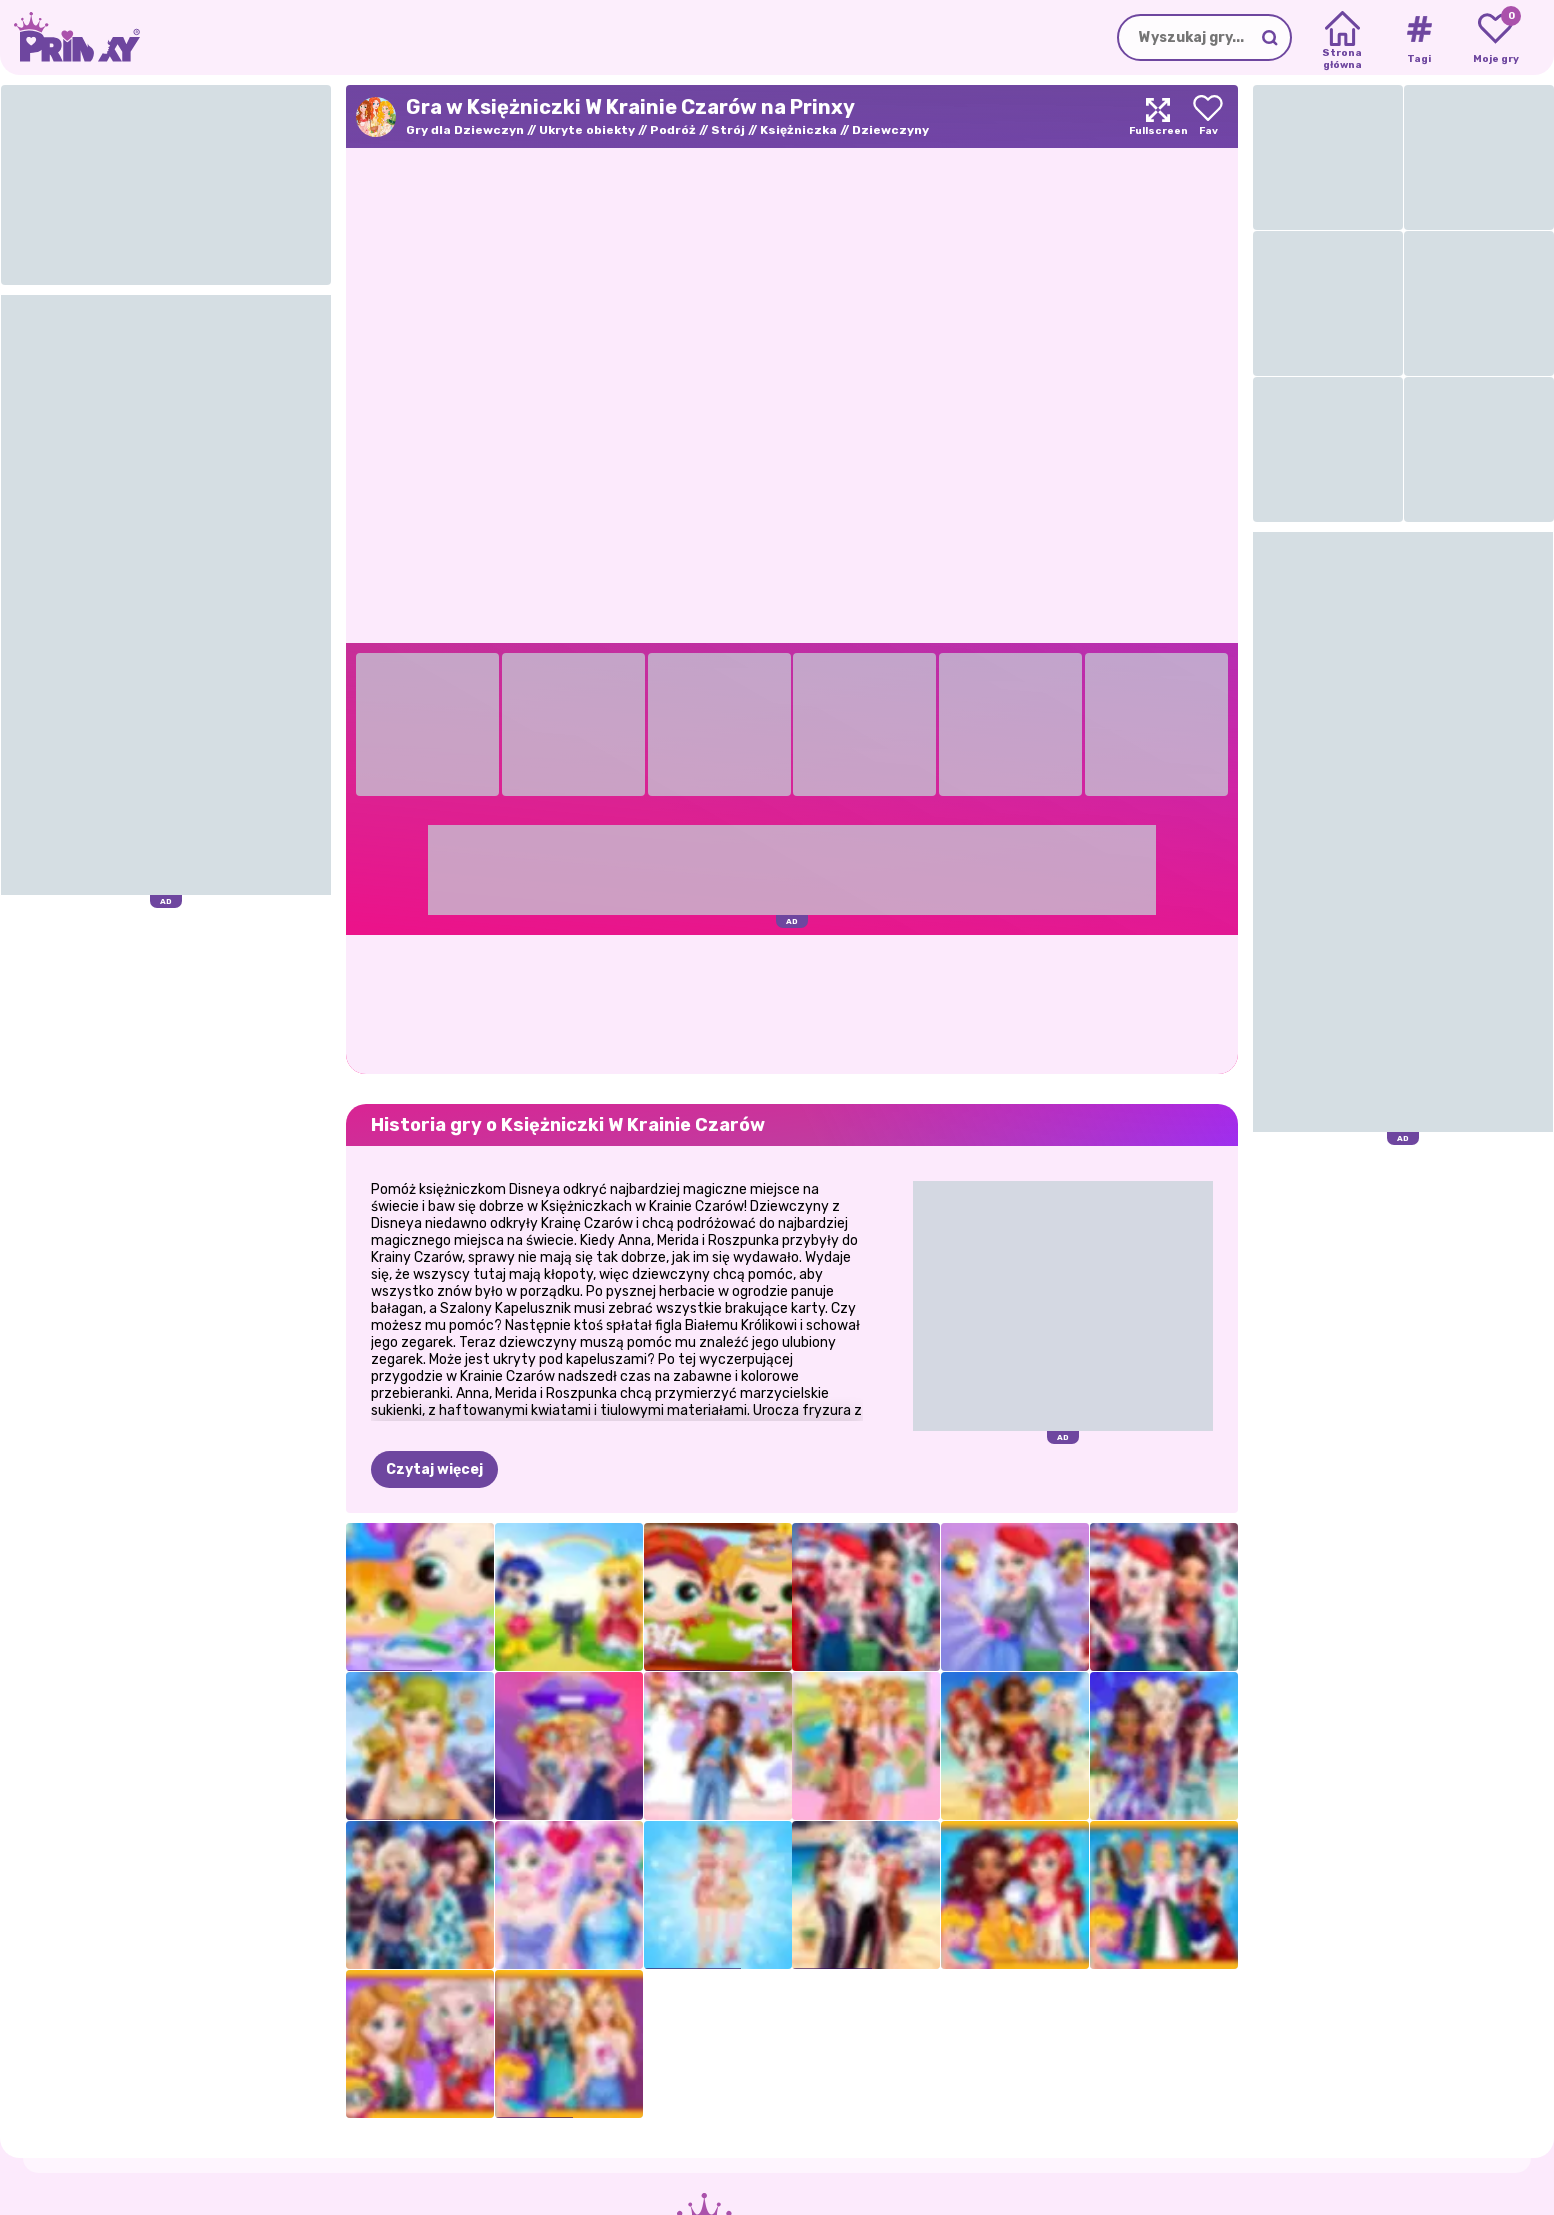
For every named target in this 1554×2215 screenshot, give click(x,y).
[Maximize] (1158, 116)
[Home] (1342, 38)
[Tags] (1418, 38)
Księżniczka (798, 130)
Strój (728, 130)
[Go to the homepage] (70, 37)
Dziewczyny (890, 130)
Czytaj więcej (434, 1469)
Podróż (673, 130)
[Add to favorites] (1208, 116)
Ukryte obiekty (587, 130)
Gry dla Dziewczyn (465, 130)
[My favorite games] (1495, 38)
